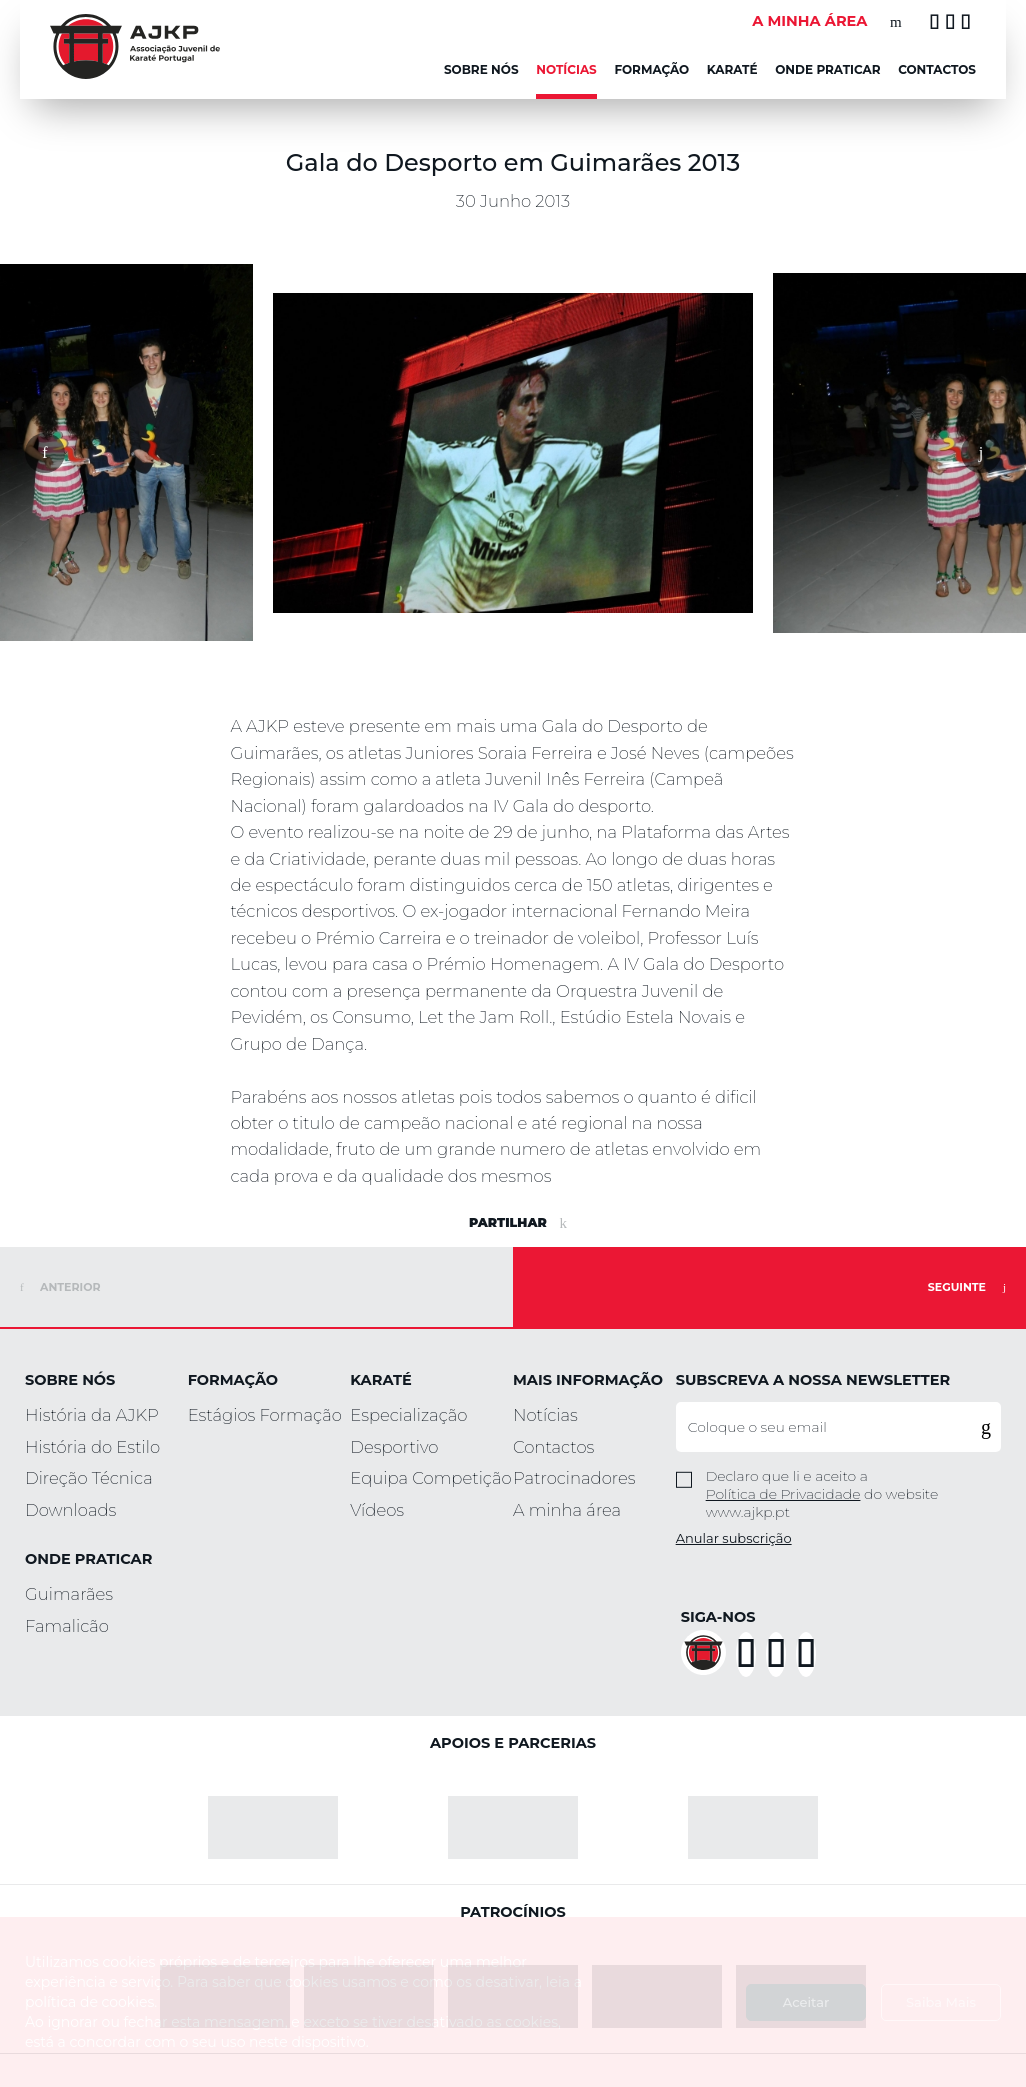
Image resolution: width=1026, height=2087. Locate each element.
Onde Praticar (827, 69)
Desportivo (394, 1447)
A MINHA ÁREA (809, 21)
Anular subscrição (734, 1538)
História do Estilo (92, 1447)
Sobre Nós (481, 69)
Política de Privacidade (783, 1494)
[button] (45, 453)
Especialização (408, 1415)
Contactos (937, 69)
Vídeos (377, 1510)
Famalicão (67, 1626)
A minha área (567, 1510)
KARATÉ (732, 69)
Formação (651, 69)
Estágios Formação (265, 1415)
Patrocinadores (574, 1478)
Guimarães (69, 1594)
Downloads (70, 1510)
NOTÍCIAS (566, 69)
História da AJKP (92, 1415)
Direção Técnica (89, 1478)
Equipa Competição (430, 1478)
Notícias (545, 1415)
